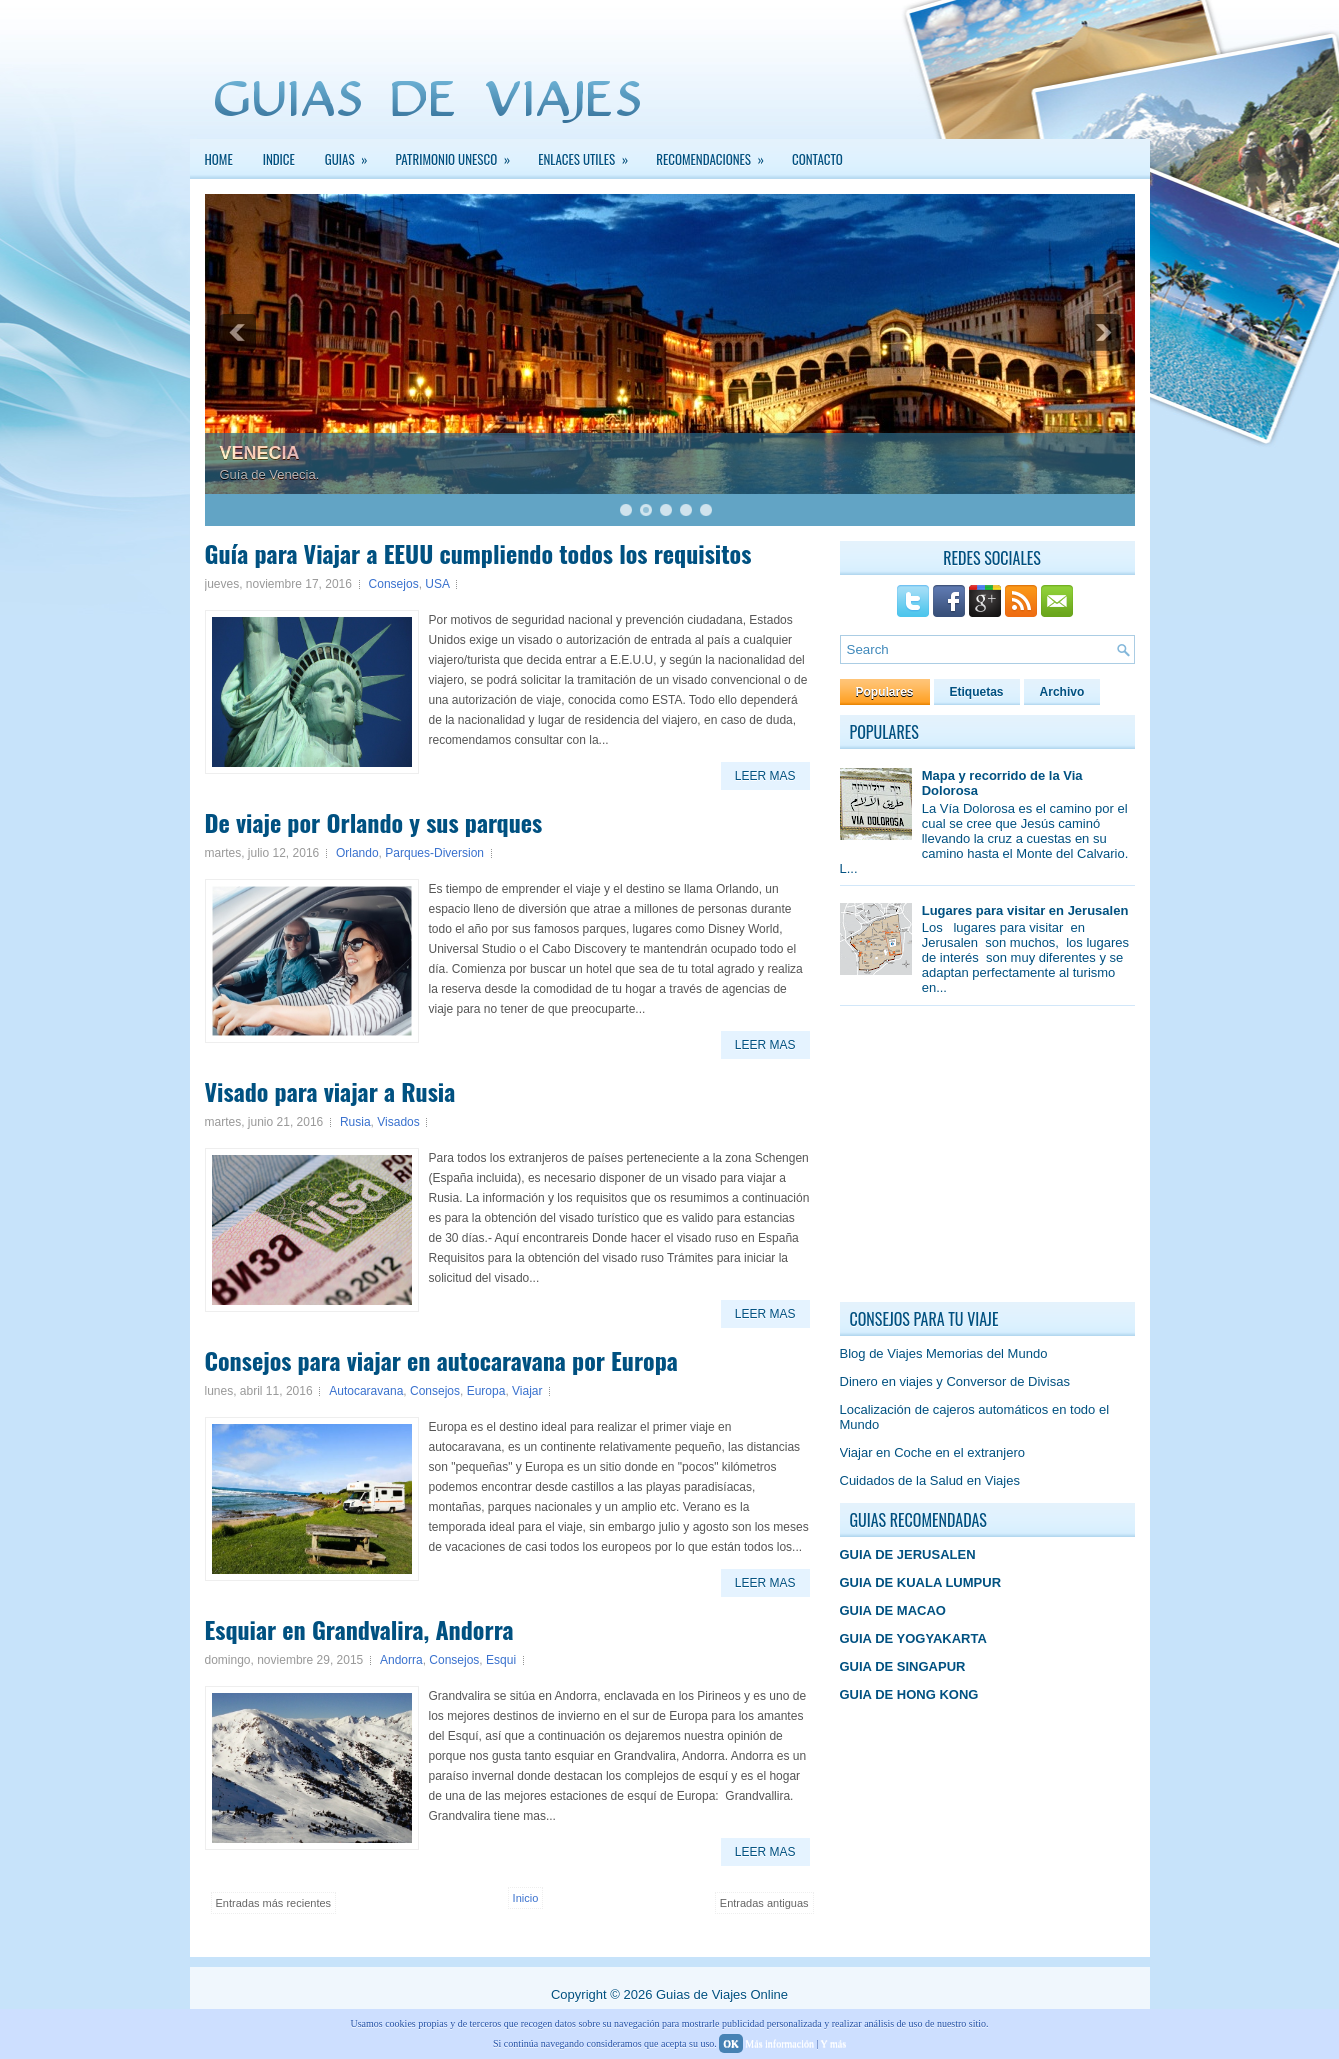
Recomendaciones (716, 154)
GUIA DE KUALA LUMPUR (921, 1582)
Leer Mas (765, 776)
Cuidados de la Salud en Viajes (930, 1480)
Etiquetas (977, 692)
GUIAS (353, 154)
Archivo (1062, 692)
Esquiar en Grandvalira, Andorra (359, 1629)
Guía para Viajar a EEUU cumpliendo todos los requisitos (478, 553)
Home (219, 159)
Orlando (357, 853)
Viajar (527, 1391)
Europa (486, 1391)
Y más (833, 2043)
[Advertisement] (990, 1159)
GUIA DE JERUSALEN (908, 1554)
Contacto (817, 159)
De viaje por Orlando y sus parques (374, 822)
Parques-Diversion (434, 853)
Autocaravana (366, 1391)
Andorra (401, 1660)
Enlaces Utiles (589, 154)
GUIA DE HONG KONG (909, 1694)
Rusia (355, 1122)
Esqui (501, 1660)
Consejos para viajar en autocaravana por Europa (441, 1360)
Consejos (394, 584)
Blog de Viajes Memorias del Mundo (944, 1353)
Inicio (526, 1898)
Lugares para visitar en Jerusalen (1025, 910)
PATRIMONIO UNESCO (460, 154)
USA (437, 584)
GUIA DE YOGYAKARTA (913, 1638)
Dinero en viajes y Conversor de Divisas (955, 1381)
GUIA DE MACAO (893, 1610)
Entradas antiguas (764, 1903)
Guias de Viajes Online (722, 1994)
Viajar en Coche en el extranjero (933, 1452)
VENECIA (260, 453)
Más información (779, 2043)
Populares (885, 692)
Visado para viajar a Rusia (330, 1091)
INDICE (279, 159)
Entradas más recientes (274, 1903)
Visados (398, 1122)
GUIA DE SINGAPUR (903, 1666)
